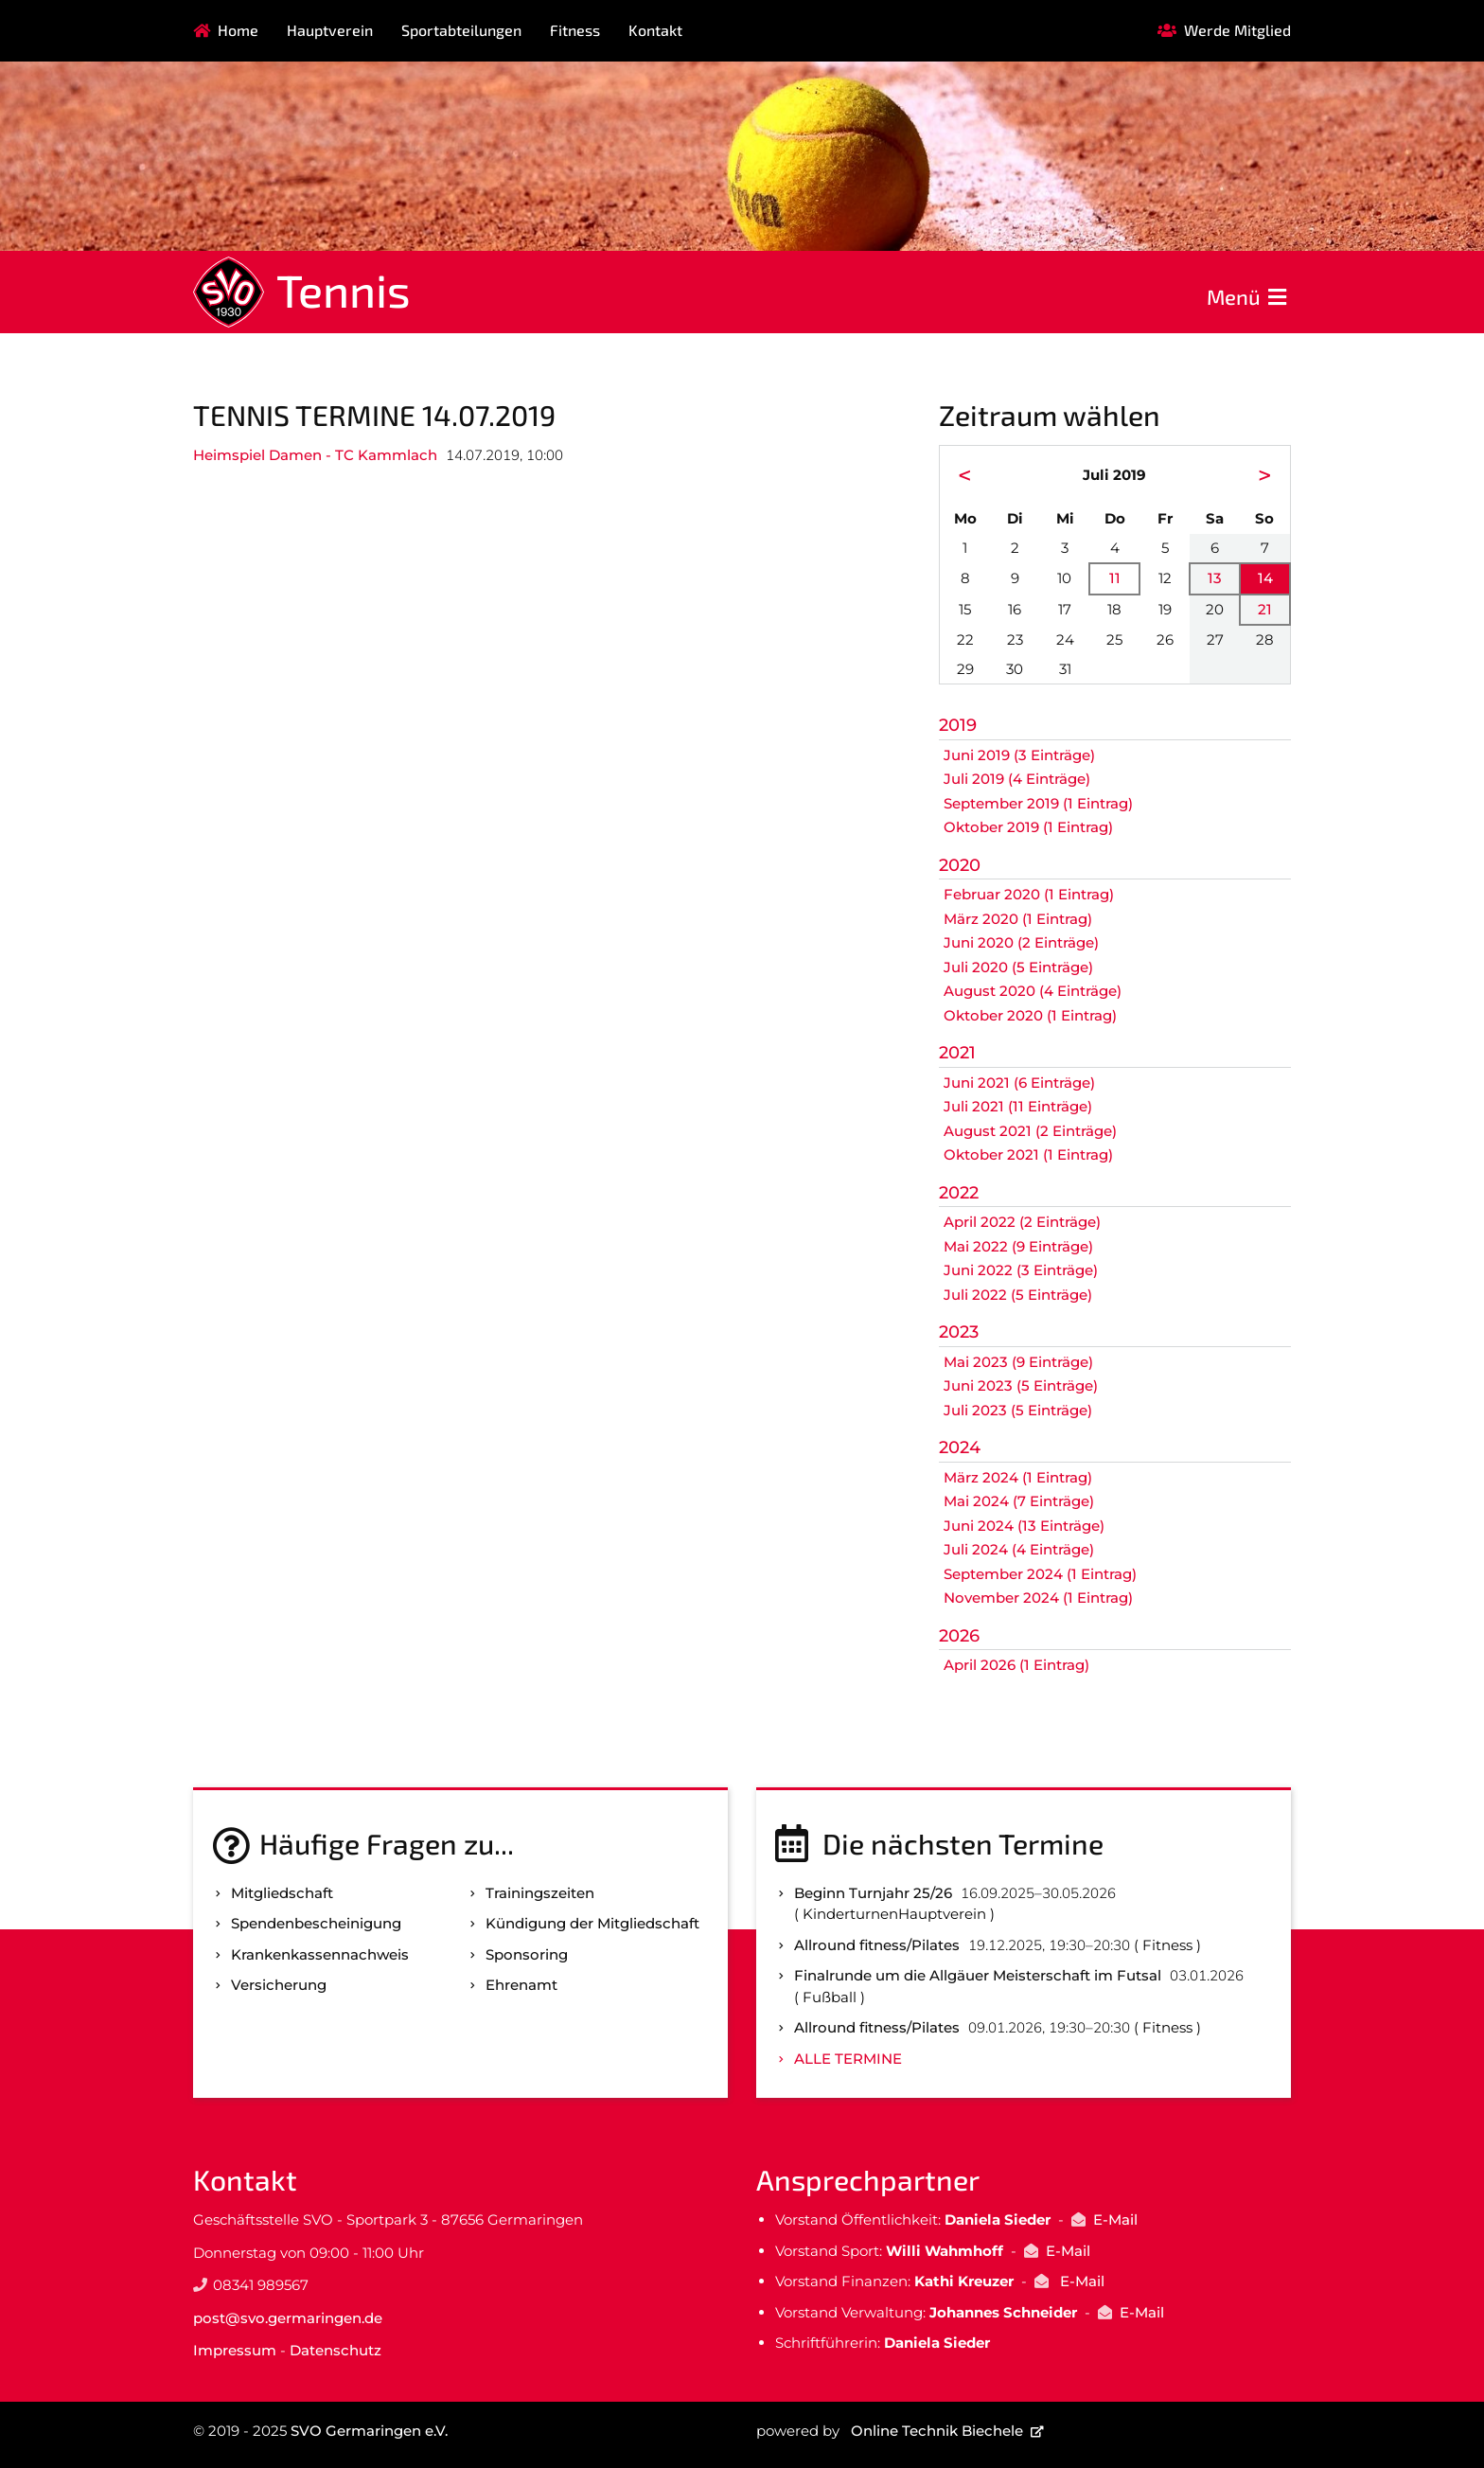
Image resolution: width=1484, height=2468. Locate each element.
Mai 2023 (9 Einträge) (1018, 1362)
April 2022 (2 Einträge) (1022, 1222)
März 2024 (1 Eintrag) (1018, 1477)
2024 (959, 1447)
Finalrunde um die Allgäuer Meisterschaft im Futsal (977, 1975)
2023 (959, 1332)
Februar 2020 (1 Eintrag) (1029, 894)
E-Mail (1115, 2219)
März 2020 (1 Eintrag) (1018, 919)
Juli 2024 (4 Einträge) (1019, 1549)
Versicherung (279, 1985)
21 (1265, 609)
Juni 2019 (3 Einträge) (1019, 755)
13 (1215, 578)
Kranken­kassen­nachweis (320, 1954)
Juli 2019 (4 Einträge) (1017, 779)
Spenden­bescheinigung (316, 1923)
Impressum (234, 2350)
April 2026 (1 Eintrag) (1016, 1665)
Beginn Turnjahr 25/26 (873, 1893)
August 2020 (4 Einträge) (1033, 991)
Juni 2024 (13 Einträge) (1024, 1526)
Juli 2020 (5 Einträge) (1018, 967)
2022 (959, 1192)
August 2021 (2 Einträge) (1030, 1131)
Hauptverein (330, 30)
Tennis (343, 289)
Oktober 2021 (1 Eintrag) (1028, 1154)
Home (238, 30)
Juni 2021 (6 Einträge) (1019, 1083)
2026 (959, 1635)
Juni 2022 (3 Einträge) (1021, 1270)
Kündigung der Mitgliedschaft (592, 1923)
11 (1115, 578)
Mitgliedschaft (282, 1893)
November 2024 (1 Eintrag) (1038, 1598)
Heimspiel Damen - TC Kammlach (315, 455)
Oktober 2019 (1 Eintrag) (1028, 827)
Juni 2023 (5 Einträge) (1021, 1385)
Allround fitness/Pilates (877, 1945)
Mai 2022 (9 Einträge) (1018, 1246)
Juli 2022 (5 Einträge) (1018, 1295)
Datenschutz (335, 2350)
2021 (957, 1052)
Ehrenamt (521, 1985)
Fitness (575, 30)
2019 (958, 725)
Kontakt (655, 30)
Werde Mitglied (1237, 30)
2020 (959, 865)
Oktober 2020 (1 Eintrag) (1030, 1015)
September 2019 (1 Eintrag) (1038, 803)
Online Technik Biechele (937, 2431)
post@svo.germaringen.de (287, 2318)
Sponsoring (527, 1954)
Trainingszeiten (540, 1893)
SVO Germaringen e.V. (369, 2431)
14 (1265, 578)
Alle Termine (848, 2059)
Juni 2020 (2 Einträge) (1021, 942)
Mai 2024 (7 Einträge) (1019, 1501)
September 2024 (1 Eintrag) (1040, 1574)
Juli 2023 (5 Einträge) (1018, 1410)
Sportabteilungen (461, 30)
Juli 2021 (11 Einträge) (1018, 1106)
